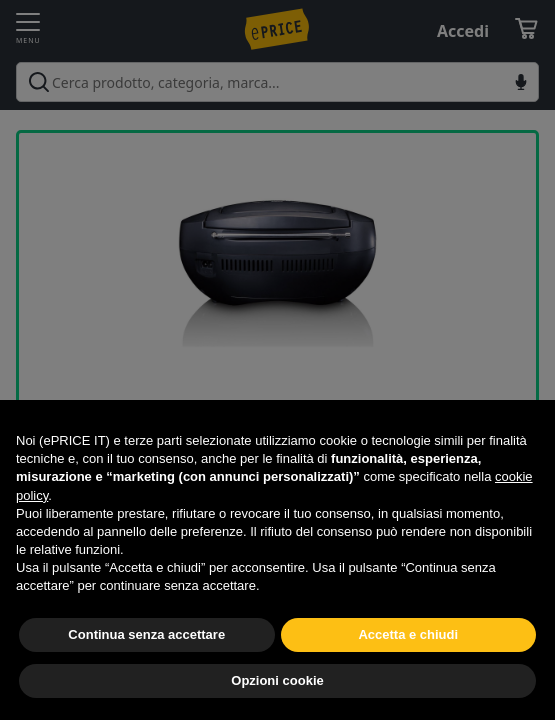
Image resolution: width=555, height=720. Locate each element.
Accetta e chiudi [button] (408, 634)
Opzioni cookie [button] (277, 680)
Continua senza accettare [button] (146, 634)
